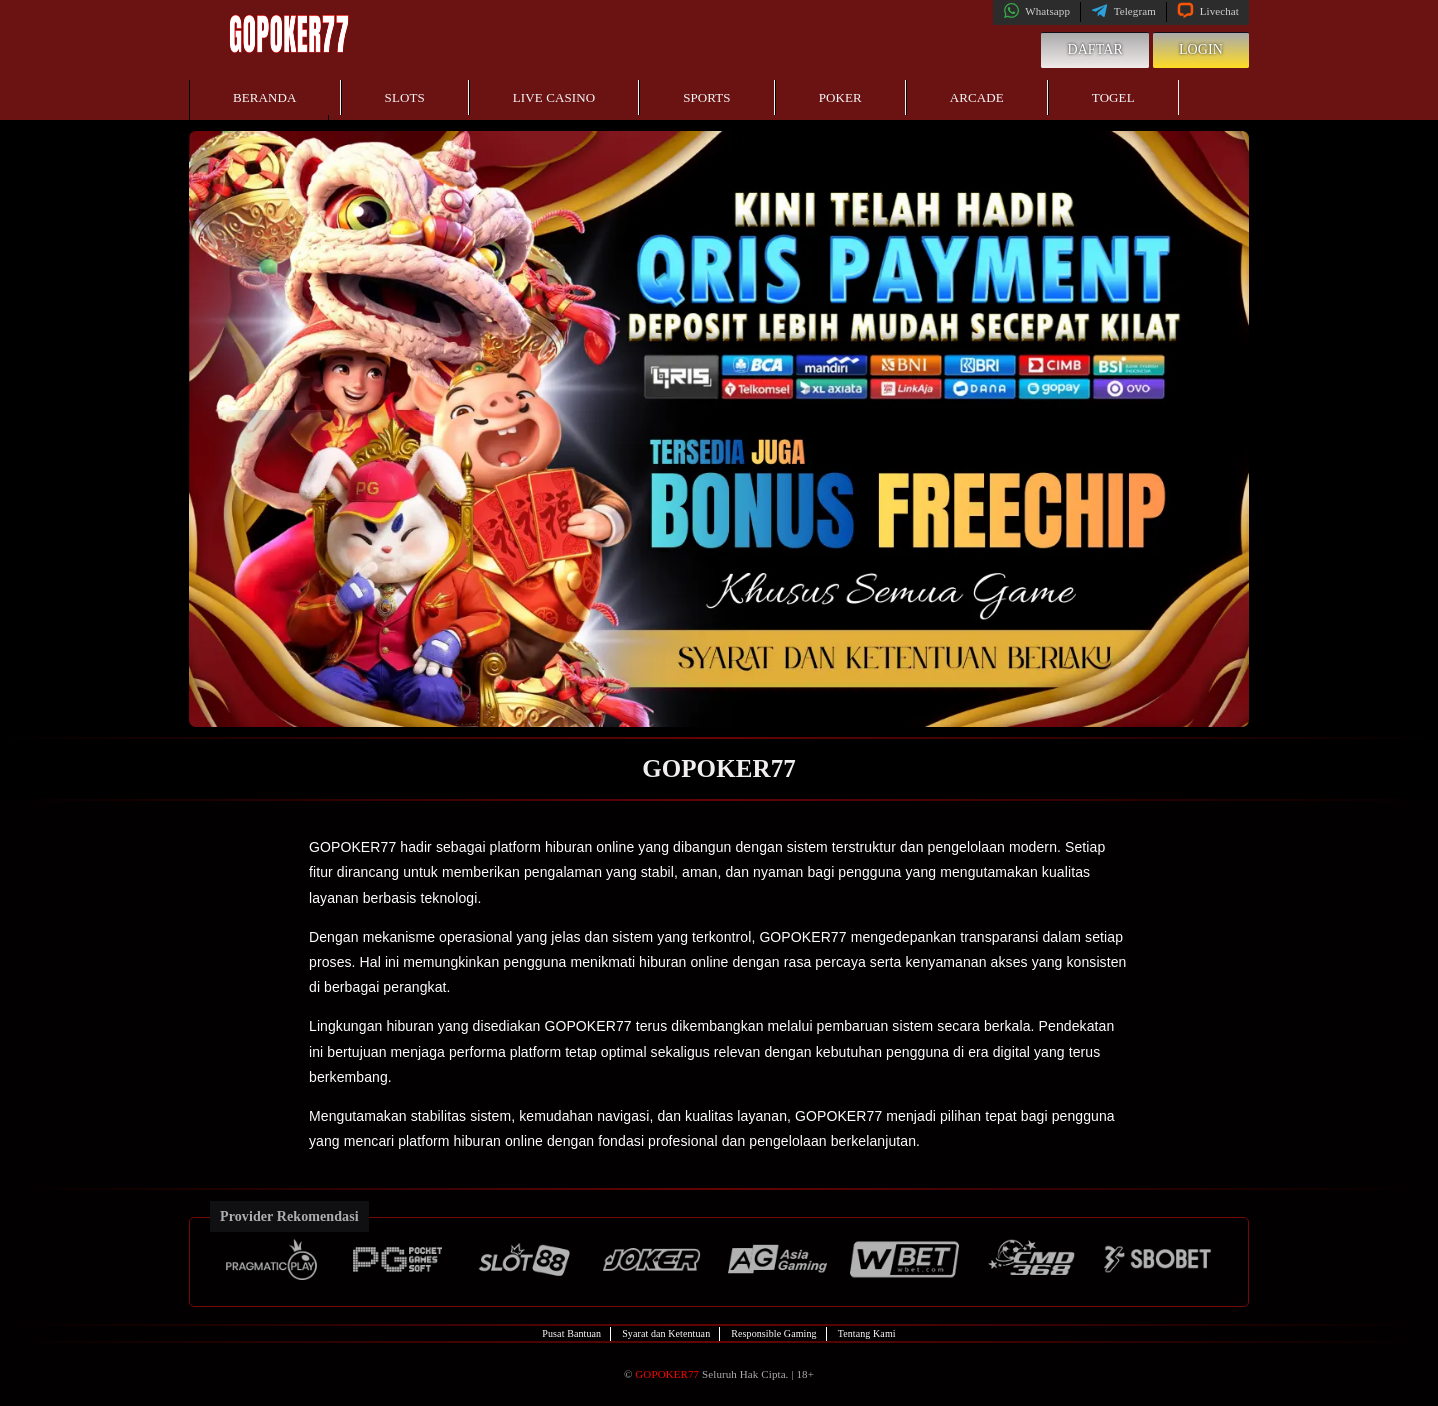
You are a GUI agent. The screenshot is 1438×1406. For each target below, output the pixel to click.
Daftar (1095, 49)
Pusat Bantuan (571, 1333)
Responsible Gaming (773, 1333)
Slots (405, 97)
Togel (1113, 97)
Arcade (977, 97)
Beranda (265, 97)
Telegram (1123, 11)
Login (1201, 49)
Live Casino (554, 97)
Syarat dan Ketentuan (666, 1333)
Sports (707, 97)
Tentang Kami (867, 1333)
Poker (840, 97)
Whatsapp (1036, 11)
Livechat (1208, 11)
